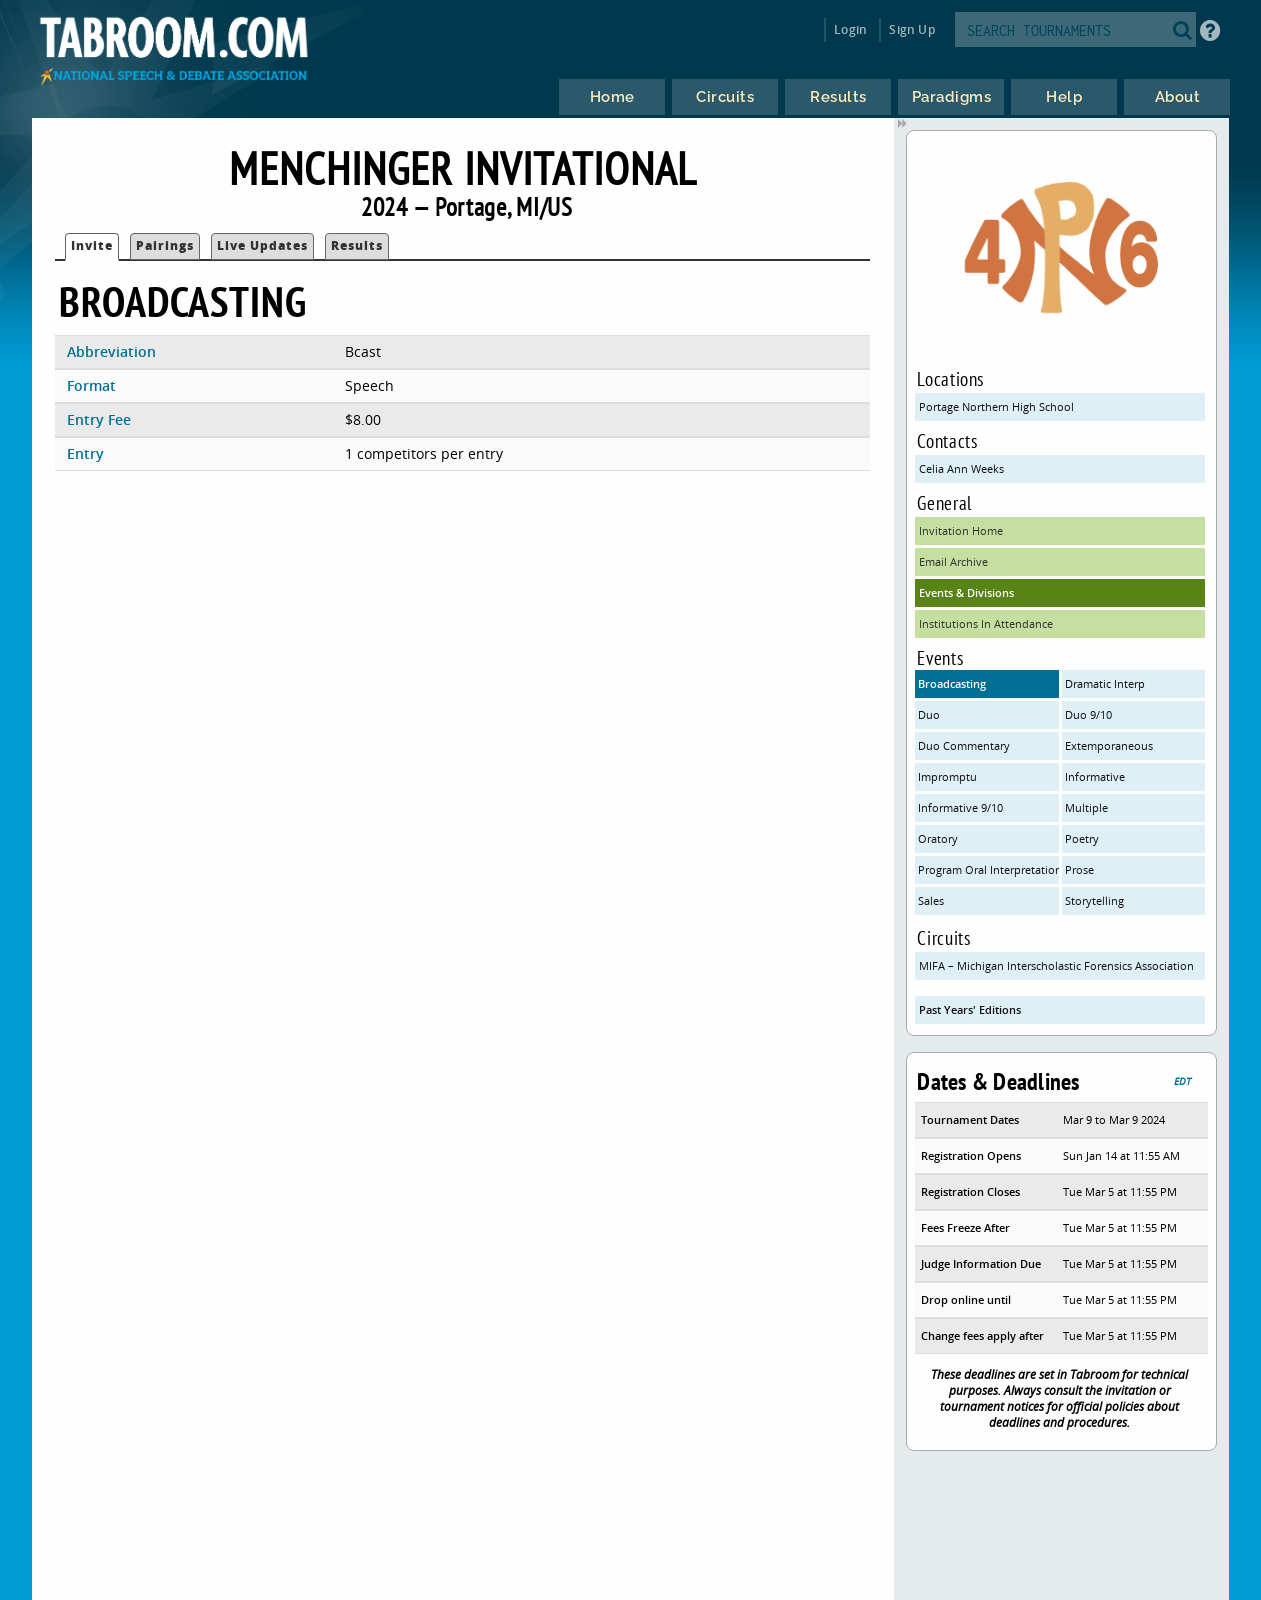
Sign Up (911, 29)
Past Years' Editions (970, 1009)
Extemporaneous (1109, 745)
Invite (92, 245)
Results (357, 245)
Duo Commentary (964, 745)
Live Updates (262, 245)
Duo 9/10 (1088, 714)
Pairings (165, 245)
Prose (1079, 869)
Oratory (938, 838)
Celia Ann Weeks (961, 468)
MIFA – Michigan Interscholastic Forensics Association (1056, 965)
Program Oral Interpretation (988, 869)
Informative (1095, 776)
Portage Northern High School (996, 406)
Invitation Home (961, 530)
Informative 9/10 (960, 807)
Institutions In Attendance (986, 623)
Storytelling (1094, 900)
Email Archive (953, 561)
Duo (929, 714)
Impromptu (947, 776)
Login (850, 29)
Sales (931, 900)
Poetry (1082, 838)
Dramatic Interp (1105, 683)
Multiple (1086, 807)
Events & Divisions (966, 592)
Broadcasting (952, 683)
